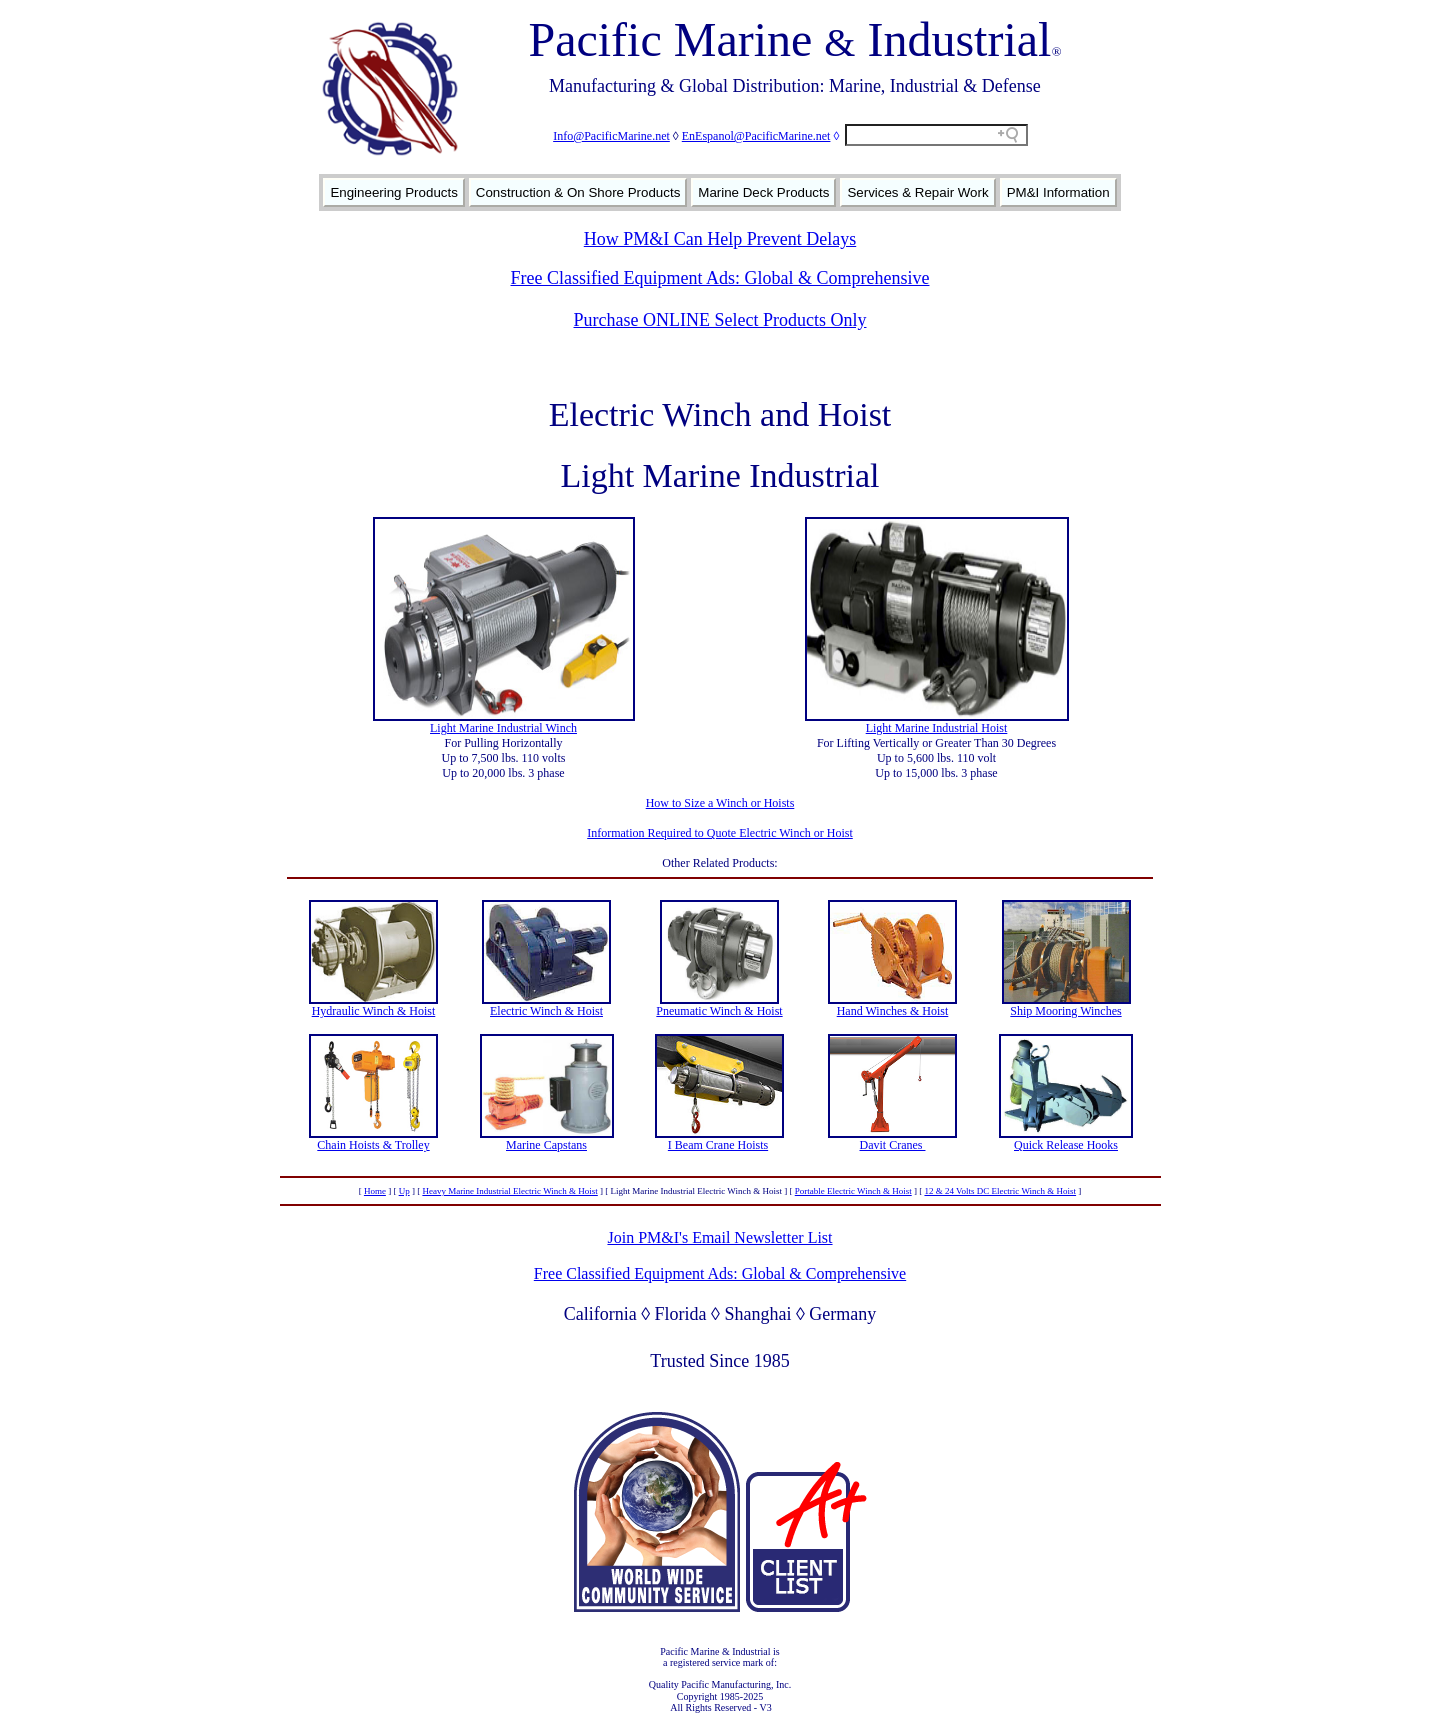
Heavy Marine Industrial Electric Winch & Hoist (509, 1191)
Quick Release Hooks (1066, 1145)
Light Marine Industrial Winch (503, 728)
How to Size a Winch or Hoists (720, 803)
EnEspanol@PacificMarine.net (756, 136)
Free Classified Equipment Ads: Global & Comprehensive (720, 278)
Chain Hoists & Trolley (373, 1145)
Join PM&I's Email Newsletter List (719, 1237)
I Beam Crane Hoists (718, 1145)
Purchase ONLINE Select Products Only (720, 320)
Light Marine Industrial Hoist (937, 728)
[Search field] (936, 135)
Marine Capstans (546, 1145)
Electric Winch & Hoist (546, 1011)
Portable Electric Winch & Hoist (853, 1191)
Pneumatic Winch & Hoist (719, 1011)
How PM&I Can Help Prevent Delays (720, 239)
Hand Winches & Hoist (893, 1011)
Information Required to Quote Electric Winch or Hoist (720, 833)
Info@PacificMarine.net (611, 136)
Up (404, 1191)
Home (375, 1191)
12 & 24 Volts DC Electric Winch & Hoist (1000, 1191)
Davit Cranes (893, 1145)
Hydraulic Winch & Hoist (374, 1011)
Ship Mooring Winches (1065, 1011)
